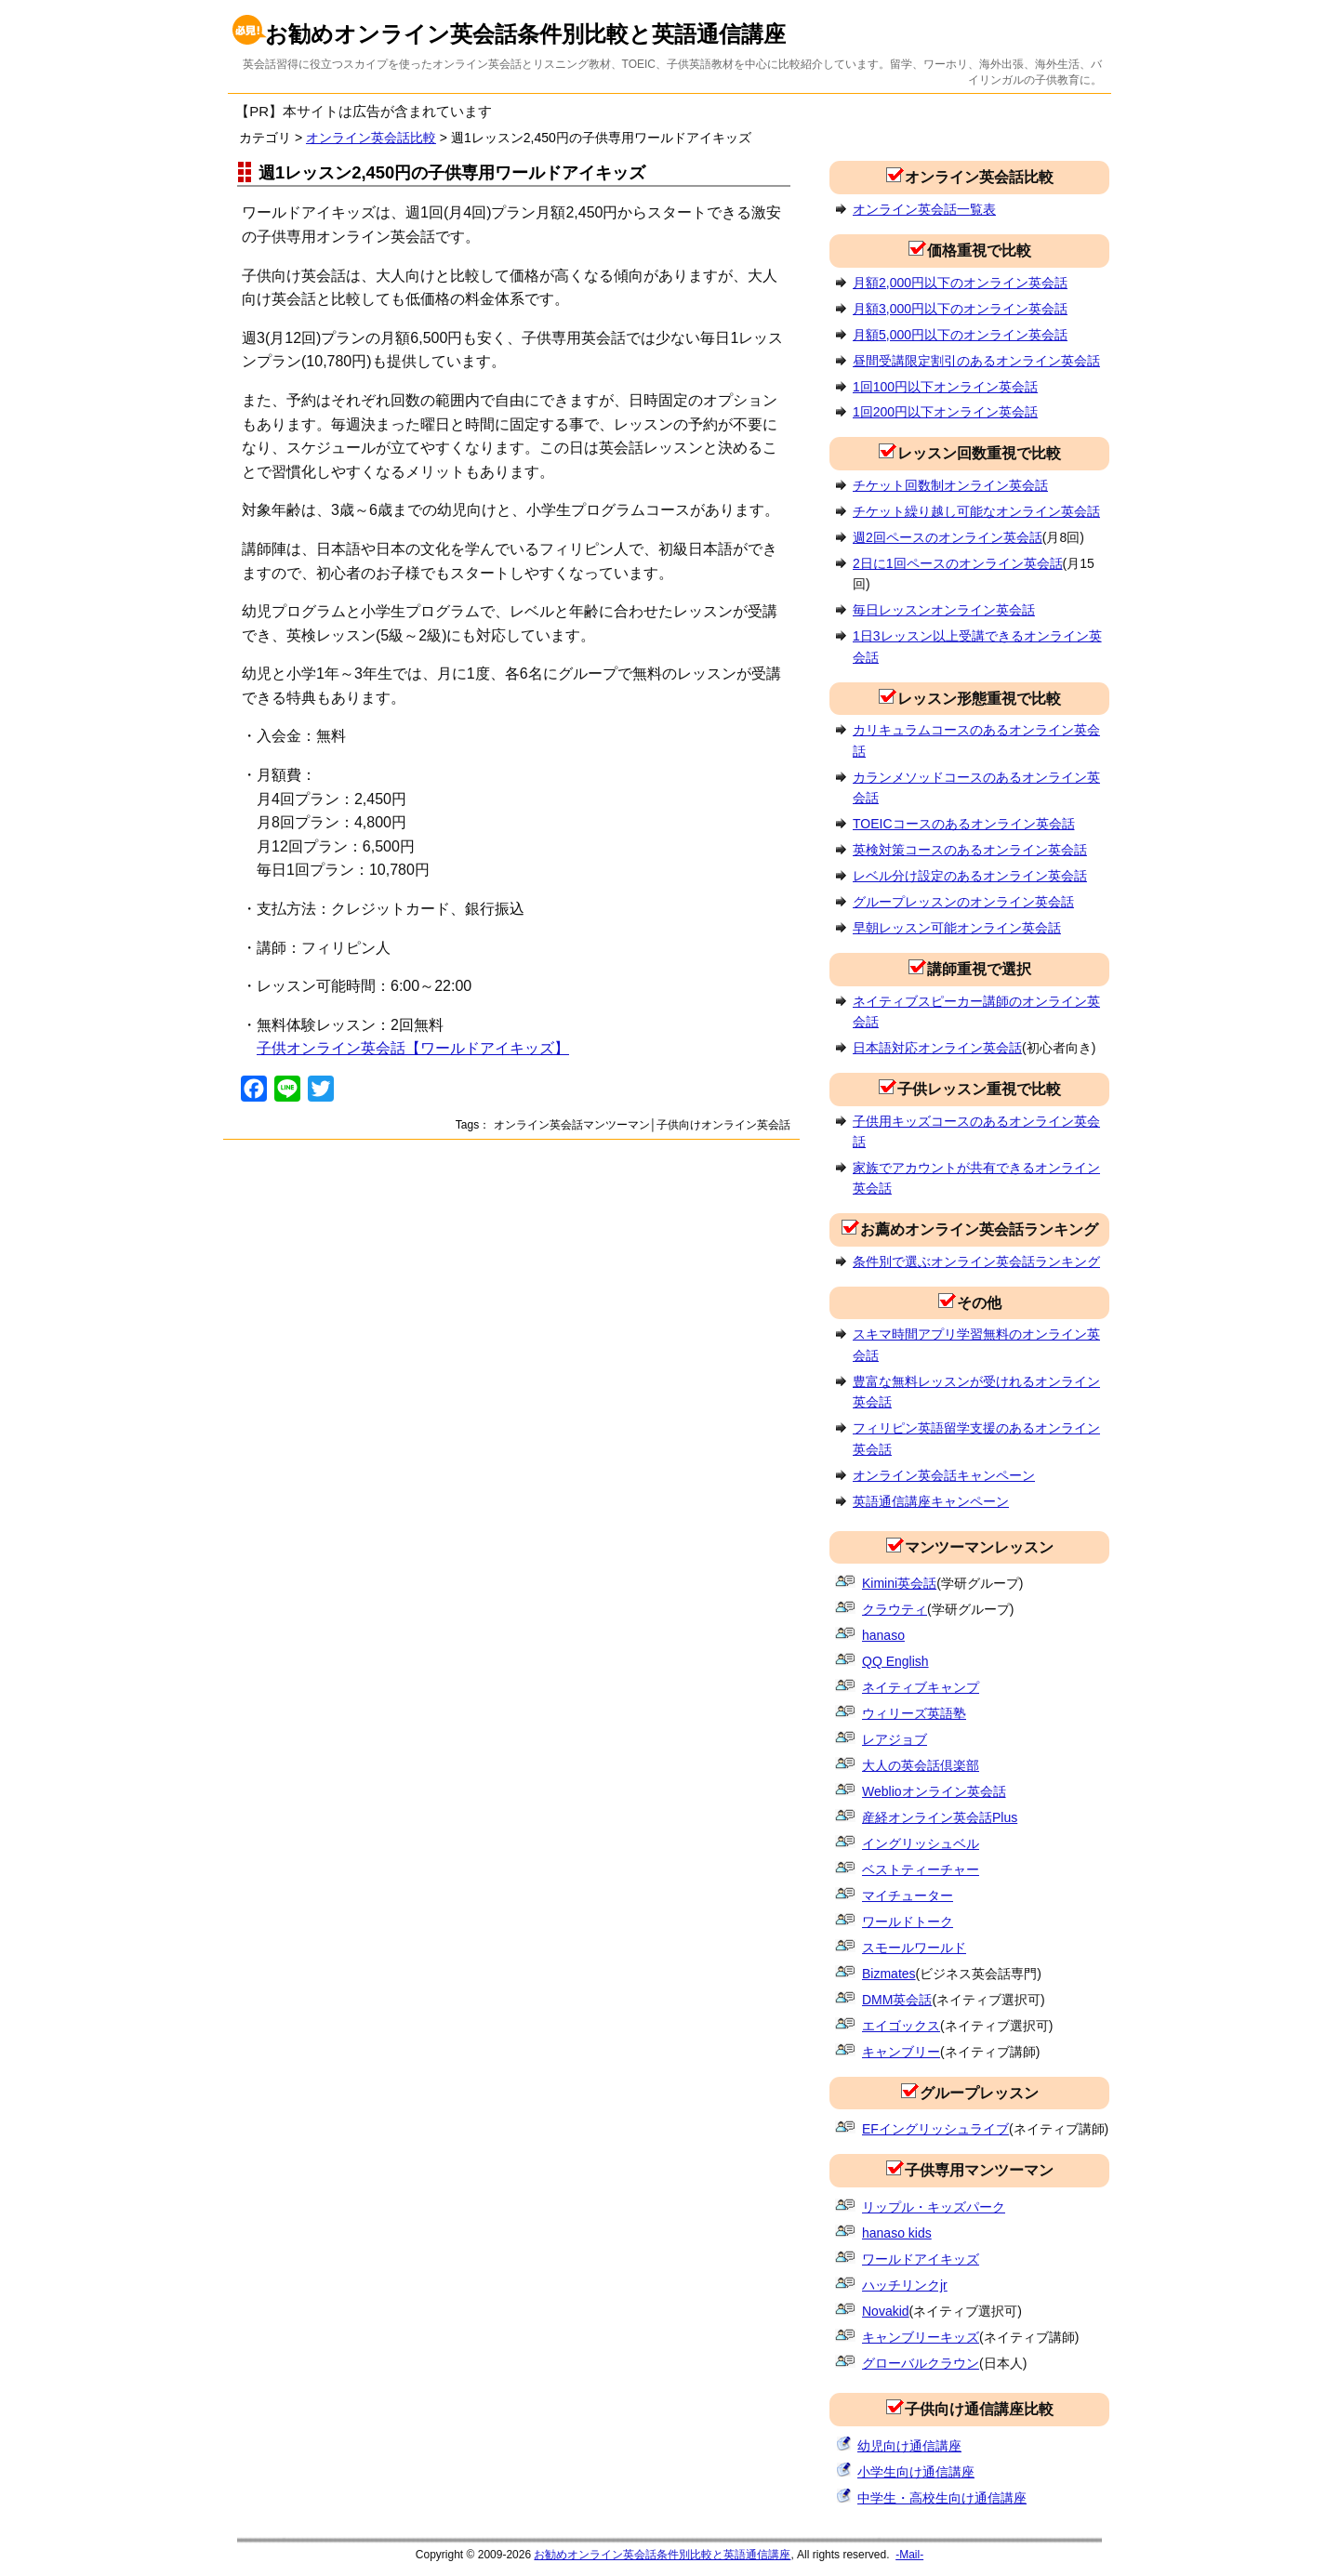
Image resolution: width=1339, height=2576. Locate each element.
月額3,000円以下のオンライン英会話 (960, 308)
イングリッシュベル (920, 1843)
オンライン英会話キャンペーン (944, 1475)
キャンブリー (901, 2051)
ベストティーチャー (920, 1869)
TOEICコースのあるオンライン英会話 (964, 823)
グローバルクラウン (920, 2363)
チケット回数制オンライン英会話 (950, 485)
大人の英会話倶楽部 (920, 1765)
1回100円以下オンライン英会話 (945, 386)
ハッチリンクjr (905, 2285)
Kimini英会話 (899, 1583)
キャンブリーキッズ (920, 2337)
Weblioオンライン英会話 (934, 1791)
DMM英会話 (897, 1999)
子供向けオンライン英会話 (723, 1124)
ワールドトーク (907, 1921)
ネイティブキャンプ (920, 1687)
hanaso (883, 1635)
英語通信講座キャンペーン (931, 1501)
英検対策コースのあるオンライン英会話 (970, 849)
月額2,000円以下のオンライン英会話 (960, 282)
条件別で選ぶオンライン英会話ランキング (976, 1261)
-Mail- (909, 2554)
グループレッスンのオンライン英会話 (963, 901)
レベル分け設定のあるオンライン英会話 (970, 875)
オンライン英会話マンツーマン (572, 1124)
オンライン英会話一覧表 (924, 209)
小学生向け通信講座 (915, 2471)
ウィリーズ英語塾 (914, 1713)
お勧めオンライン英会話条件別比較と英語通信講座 (525, 33)
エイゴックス (901, 2025)
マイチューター (907, 1895)
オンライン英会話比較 (371, 137)
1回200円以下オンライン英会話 (945, 411)
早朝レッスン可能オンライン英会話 (957, 927)
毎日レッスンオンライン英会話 (944, 609)
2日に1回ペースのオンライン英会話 (958, 563)
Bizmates (889, 1973)
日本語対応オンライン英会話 (937, 1047)
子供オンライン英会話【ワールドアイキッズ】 (413, 1048)
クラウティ (894, 1609)
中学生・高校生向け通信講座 (942, 2497)
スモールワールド (914, 1947)
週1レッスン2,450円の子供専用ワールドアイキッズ (452, 172)
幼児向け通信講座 (909, 2445)
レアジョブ (894, 1739)
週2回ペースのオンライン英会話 (947, 537)
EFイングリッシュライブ (935, 2128)
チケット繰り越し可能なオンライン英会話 (976, 511)
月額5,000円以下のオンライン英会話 (960, 334)
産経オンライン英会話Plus (939, 1817)
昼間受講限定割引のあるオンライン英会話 (976, 360)
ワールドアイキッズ (920, 2259)
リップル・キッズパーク (933, 2207)
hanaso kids (897, 2233)
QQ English (895, 1661)
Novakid (885, 2311)
